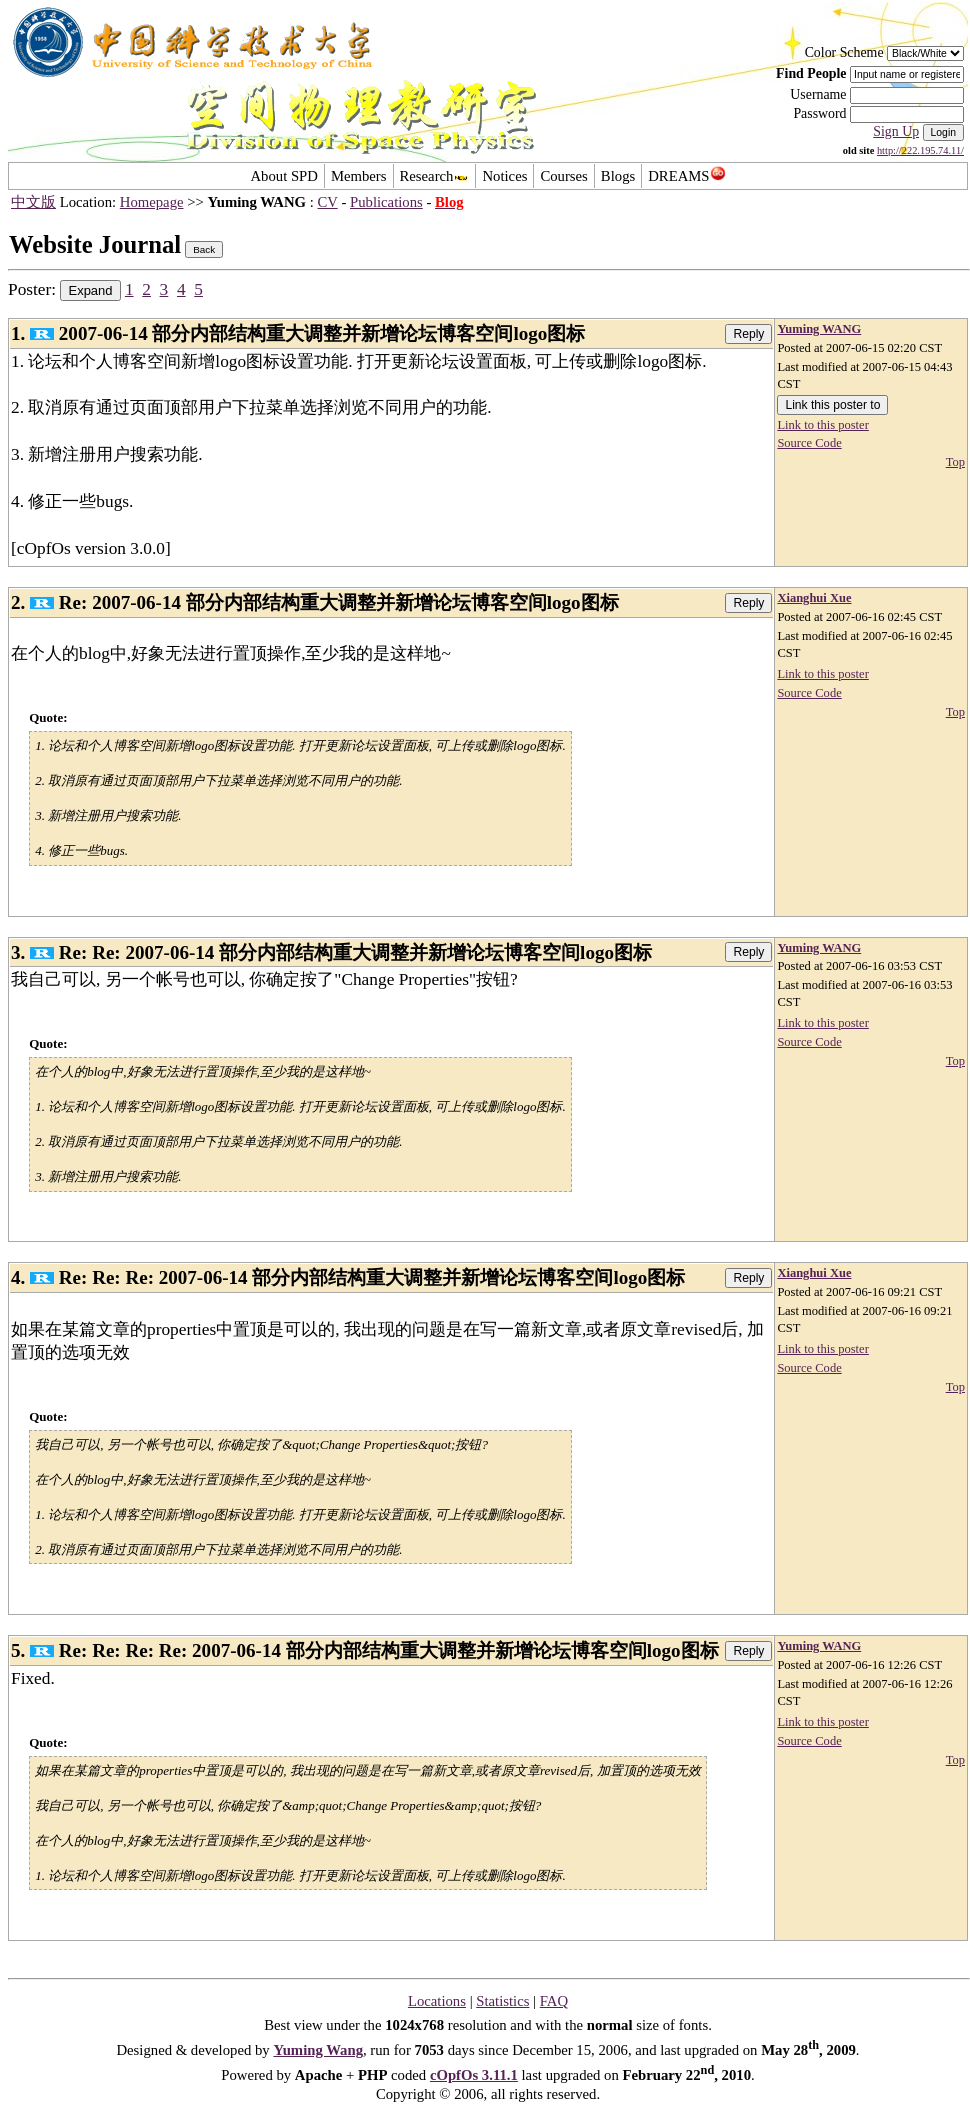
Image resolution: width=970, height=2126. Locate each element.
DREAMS (686, 176)
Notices (504, 176)
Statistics (502, 2001)
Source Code (809, 443)
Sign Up (896, 131)
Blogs (618, 176)
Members (359, 176)
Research (435, 176)
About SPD (283, 176)
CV (328, 202)
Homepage (152, 202)
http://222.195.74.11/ (920, 150)
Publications (386, 202)
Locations (437, 2001)
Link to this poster (822, 425)
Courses (563, 176)
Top (955, 462)
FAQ (554, 2001)
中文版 (33, 202)
